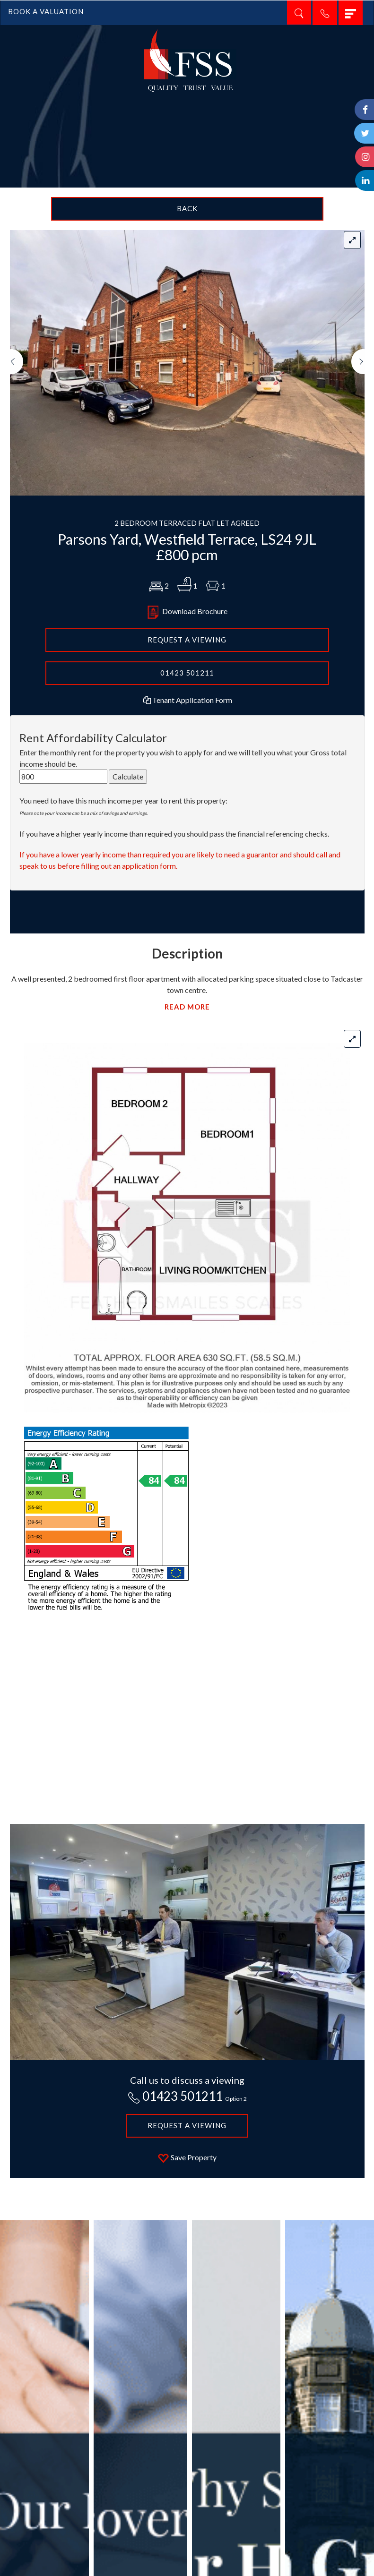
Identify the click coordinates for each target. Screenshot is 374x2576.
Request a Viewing (187, 2125)
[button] (16, 422)
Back (187, 208)
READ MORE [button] (187, 1006)
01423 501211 (187, 672)
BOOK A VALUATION (46, 11)
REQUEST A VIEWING (187, 639)
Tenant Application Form (187, 699)
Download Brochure (187, 611)
